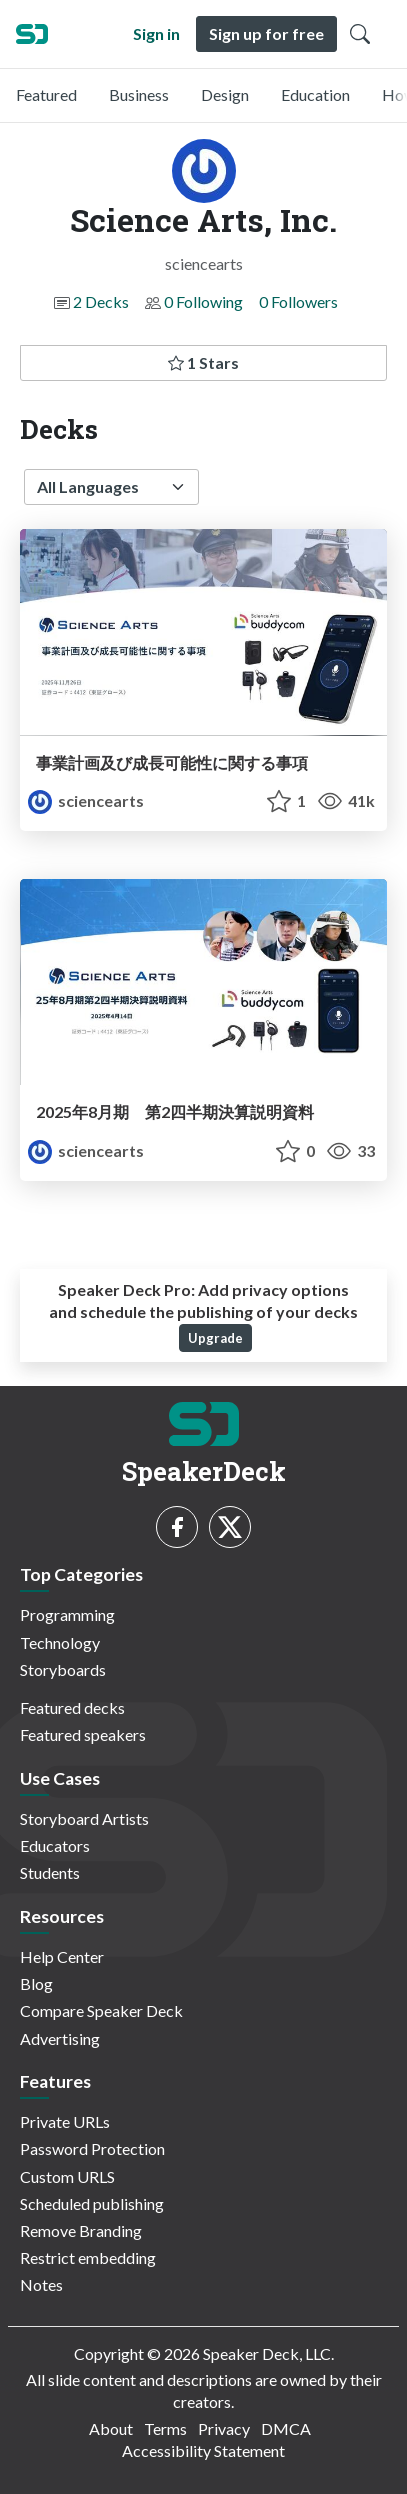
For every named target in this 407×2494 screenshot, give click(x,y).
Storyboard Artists (84, 1818)
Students (50, 1872)
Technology (60, 1642)
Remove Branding (81, 2230)
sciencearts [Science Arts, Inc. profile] (86, 800)
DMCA (286, 2428)
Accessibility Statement (203, 2450)
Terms (165, 2428)
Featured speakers (83, 1734)
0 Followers (298, 301)
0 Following (203, 301)
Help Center (62, 1956)
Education (315, 94)
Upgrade (215, 1338)
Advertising (60, 2038)
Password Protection (92, 2148)
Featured (46, 94)
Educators (55, 1845)
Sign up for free (266, 33)
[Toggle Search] (360, 34)
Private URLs (65, 2121)
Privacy (224, 2428)
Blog (36, 1983)
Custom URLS (67, 2176)
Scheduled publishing (92, 2203)
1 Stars (203, 362)
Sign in (156, 33)
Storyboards (63, 1669)
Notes (41, 2284)
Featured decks (72, 1707)
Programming (67, 1614)
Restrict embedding (88, 2257)
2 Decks (101, 301)
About (111, 2428)
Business (139, 94)
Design (225, 94)
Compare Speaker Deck (101, 2010)
